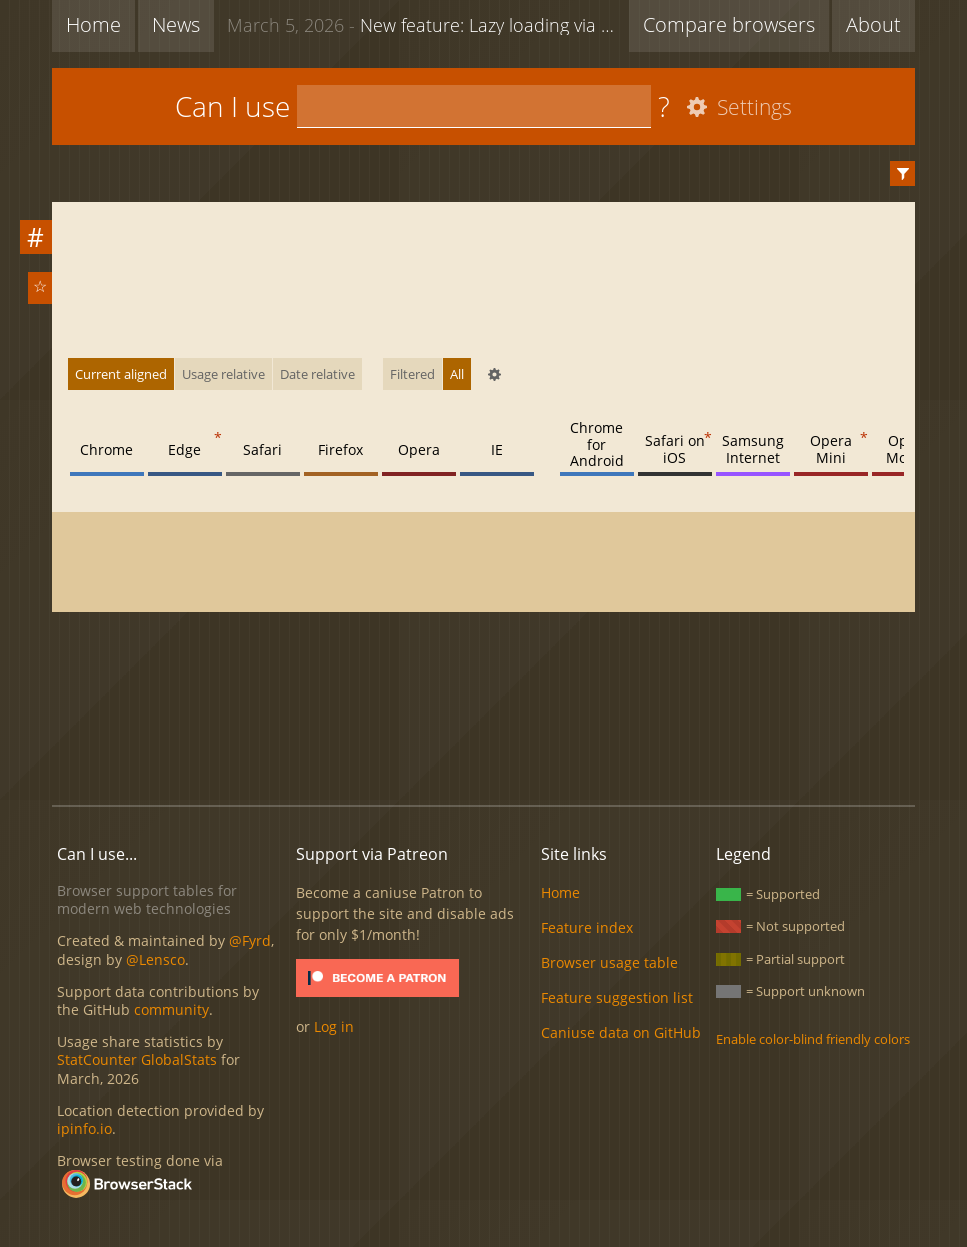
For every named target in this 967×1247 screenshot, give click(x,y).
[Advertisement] (483, 722)
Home (93, 24)
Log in (334, 1026)
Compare (729, 24)
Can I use (232, 106)
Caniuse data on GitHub (621, 1032)
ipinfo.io (84, 1128)
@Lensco (155, 959)
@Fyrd (250, 940)
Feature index (587, 927)
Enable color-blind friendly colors (813, 1039)
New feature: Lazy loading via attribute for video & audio (428, 24)
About (873, 24)
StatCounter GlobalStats (137, 1059)
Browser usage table (609, 962)
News (176, 24)
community (171, 1009)
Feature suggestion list (617, 997)
